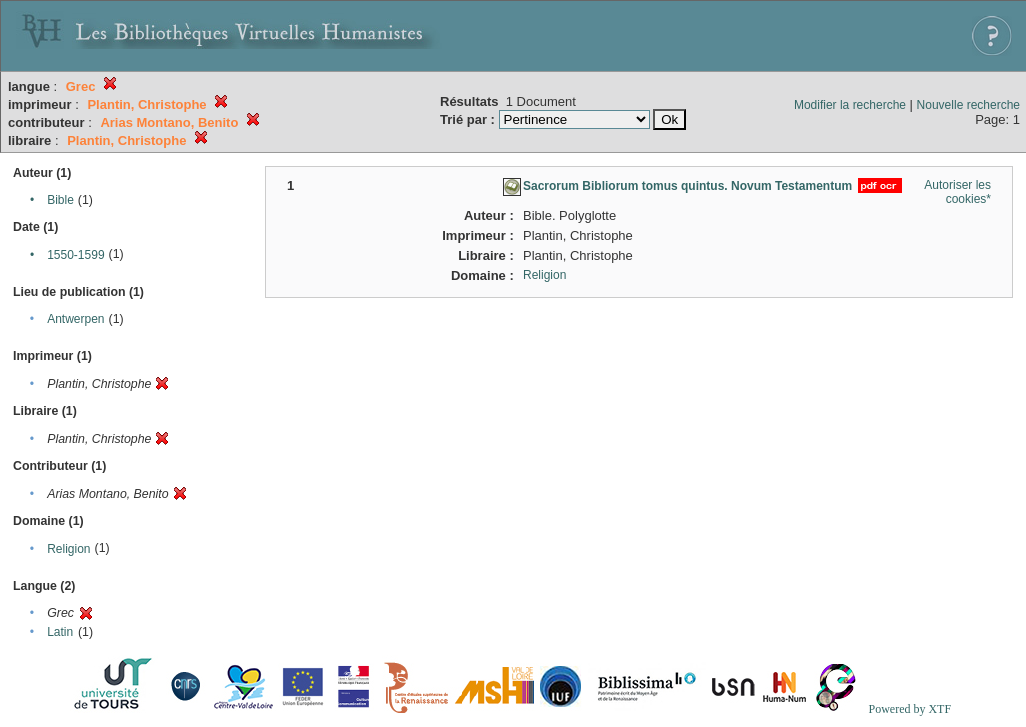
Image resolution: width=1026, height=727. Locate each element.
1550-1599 (75, 255)
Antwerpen (75, 319)
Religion (68, 549)
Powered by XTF (909, 709)
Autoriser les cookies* (957, 192)
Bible (60, 200)
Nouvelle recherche (968, 105)
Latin (60, 632)
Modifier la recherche (850, 105)
